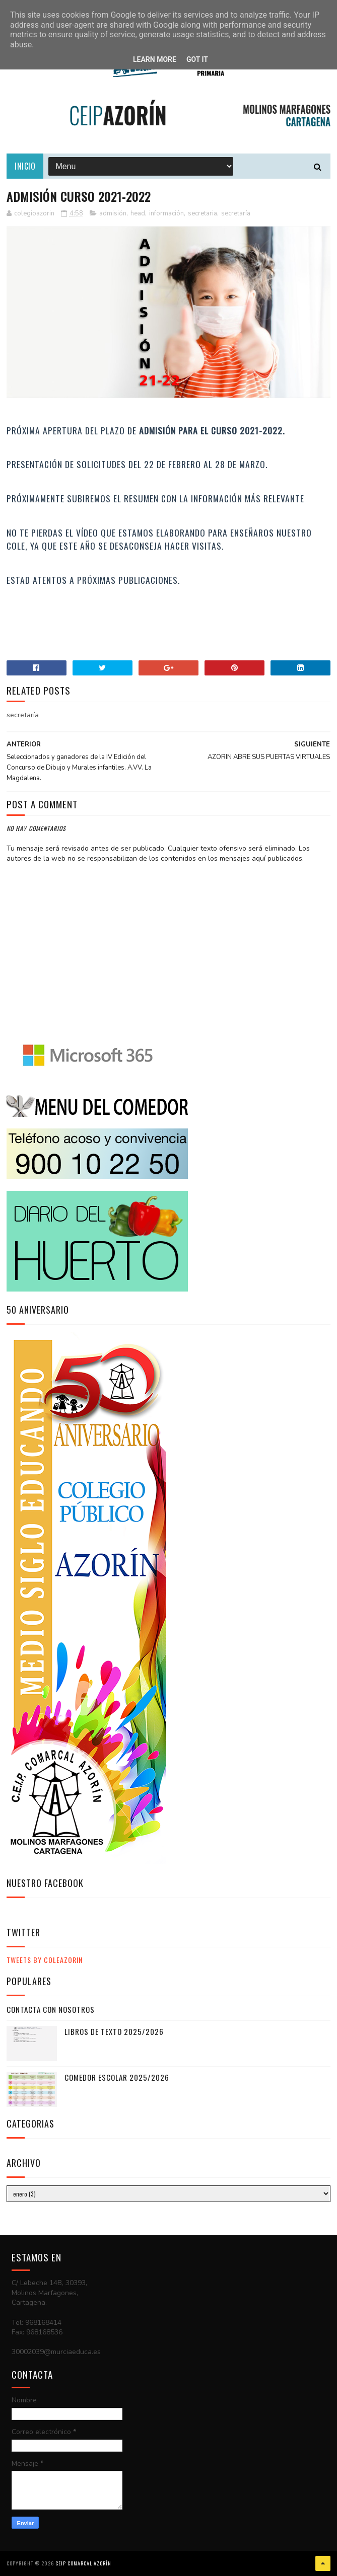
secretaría (235, 213)
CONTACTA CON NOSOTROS (51, 2009)
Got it (197, 59)
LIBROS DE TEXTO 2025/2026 (114, 2031)
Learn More (154, 59)
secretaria (202, 213)
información (166, 213)
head (137, 213)
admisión (112, 213)
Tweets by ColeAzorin (45, 1959)
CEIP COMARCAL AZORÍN (83, 2563)
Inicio (25, 166)
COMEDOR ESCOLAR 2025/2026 (116, 2077)
